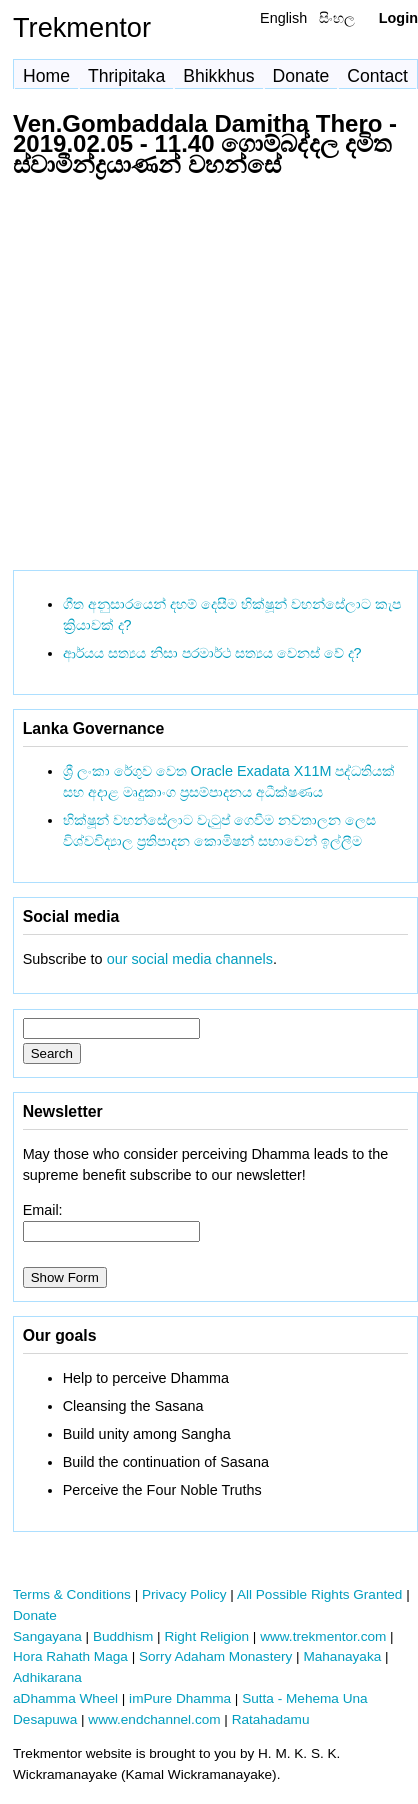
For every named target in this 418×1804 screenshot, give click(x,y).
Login (398, 18)
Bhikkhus (218, 76)
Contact (377, 76)
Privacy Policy (184, 1594)
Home (46, 76)
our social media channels (190, 959)
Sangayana (47, 1636)
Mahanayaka (342, 1656)
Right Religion (206, 1636)
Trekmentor (82, 27)
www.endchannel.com (154, 1719)
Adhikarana (47, 1677)
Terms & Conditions (72, 1594)
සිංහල (337, 18)
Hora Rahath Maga (70, 1656)
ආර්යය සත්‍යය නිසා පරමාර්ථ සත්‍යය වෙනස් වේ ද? (212, 653)
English (283, 18)
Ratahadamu (271, 1719)
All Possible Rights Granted (319, 1594)
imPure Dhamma (180, 1698)
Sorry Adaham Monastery (215, 1656)
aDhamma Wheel (65, 1698)
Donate (301, 76)
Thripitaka (126, 76)
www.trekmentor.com (323, 1636)
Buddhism (123, 1636)
